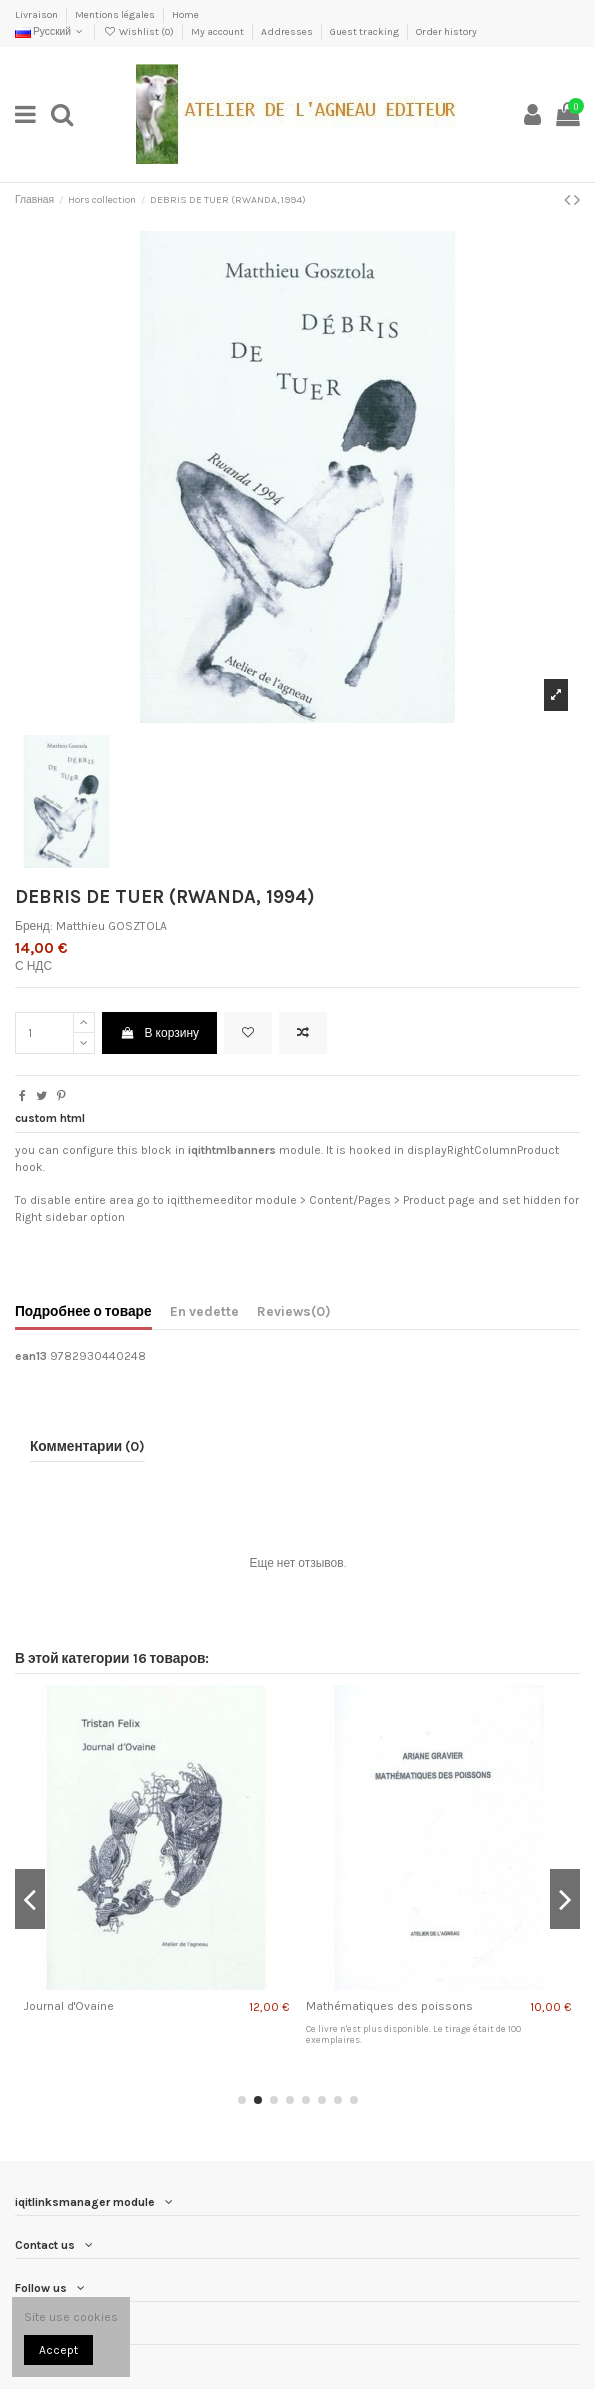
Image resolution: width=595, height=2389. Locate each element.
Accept (58, 2350)
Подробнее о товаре (83, 1311)
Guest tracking (365, 32)
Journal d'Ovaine (69, 2006)
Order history (446, 32)
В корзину (159, 1033)
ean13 (31, 1356)
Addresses (288, 32)
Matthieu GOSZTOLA (111, 926)
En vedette (204, 1311)
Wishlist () (139, 32)
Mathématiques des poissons (389, 2006)
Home (185, 15)
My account (218, 32)
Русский (50, 32)
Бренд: (34, 926)
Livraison (37, 15)
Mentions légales (116, 15)
